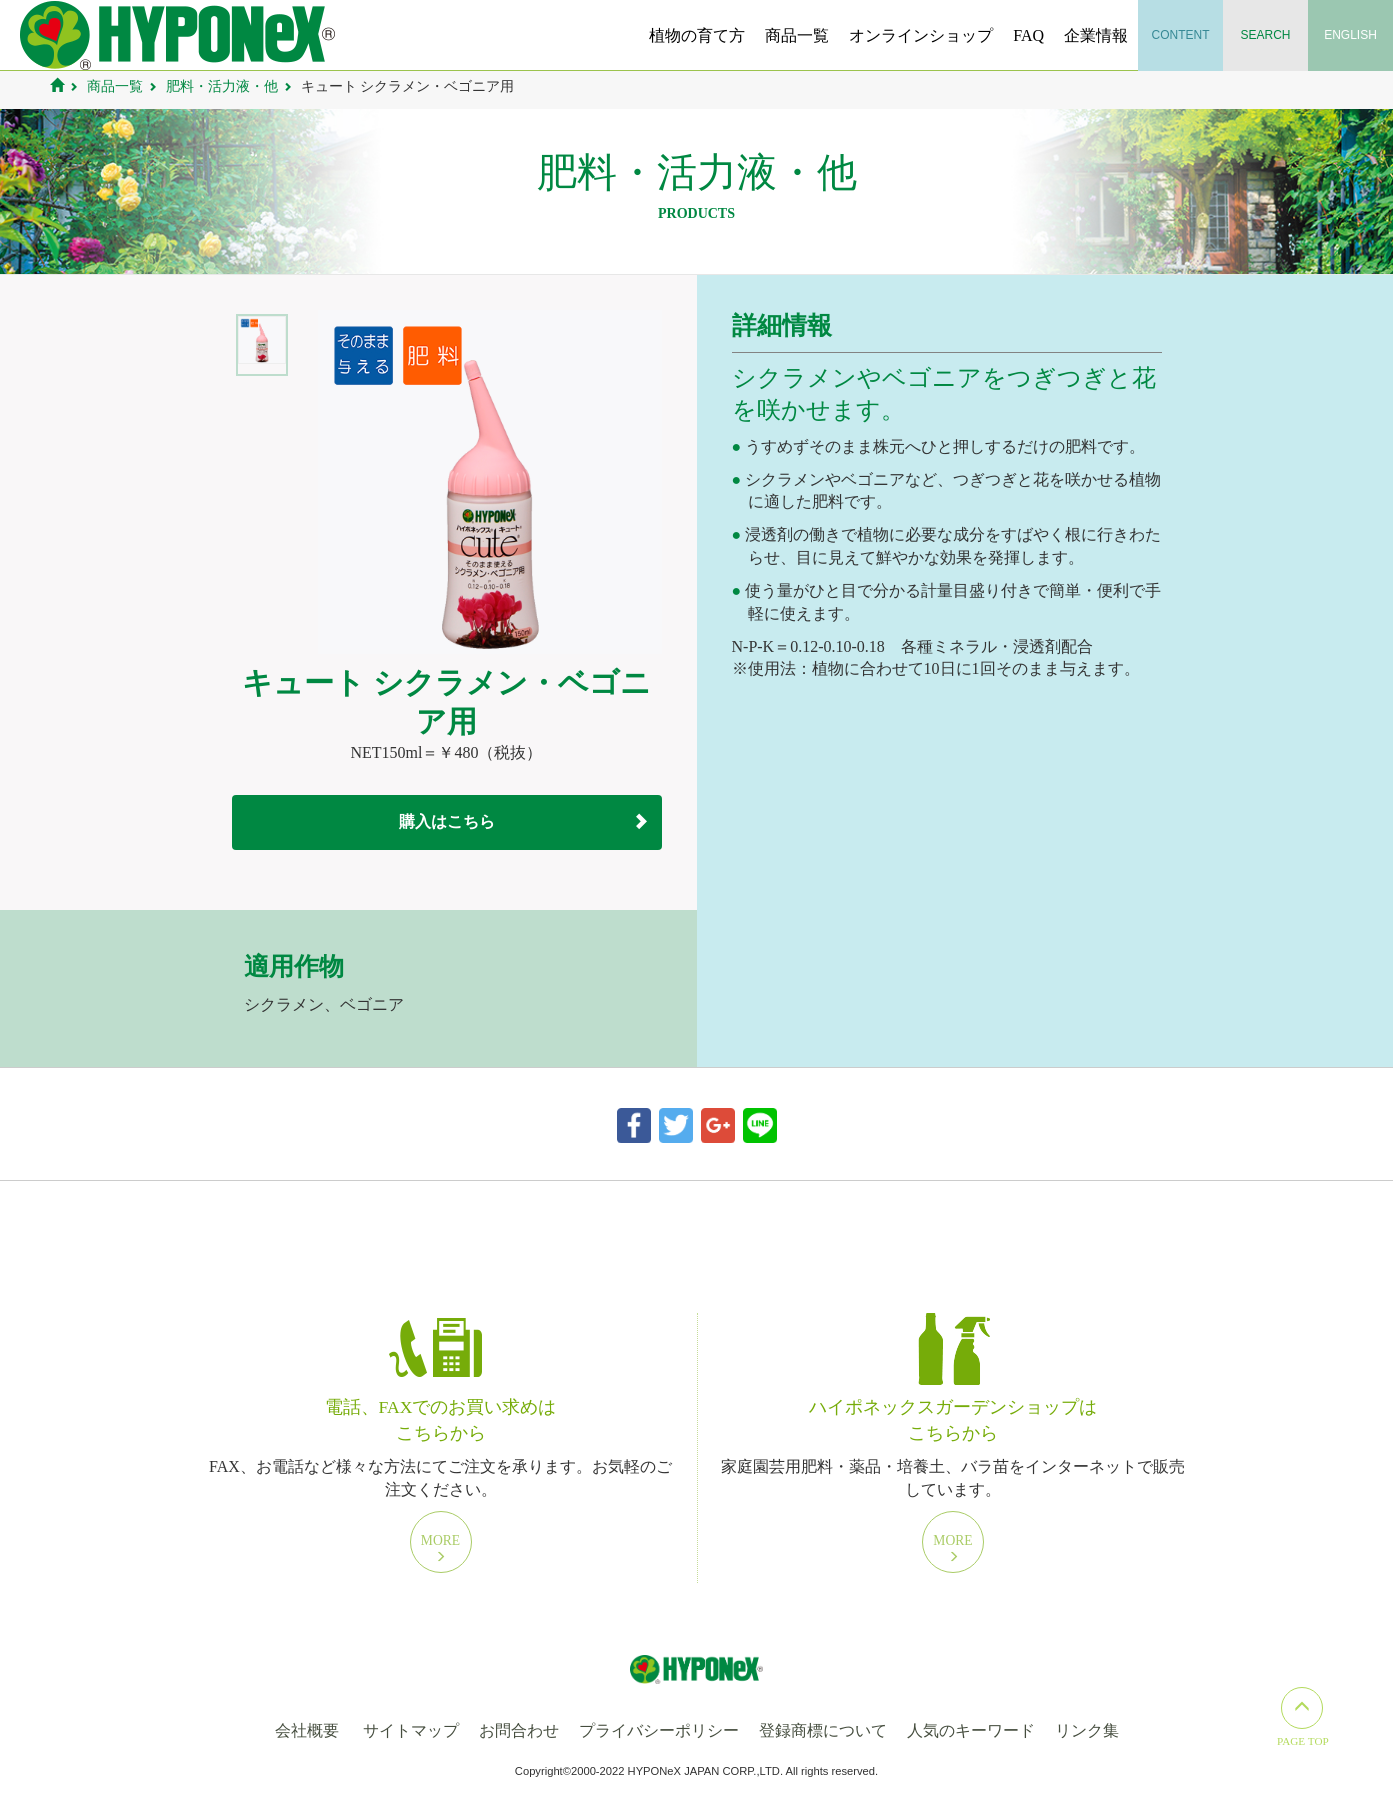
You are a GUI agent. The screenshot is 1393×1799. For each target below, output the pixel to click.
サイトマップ (411, 1730)
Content (1181, 35)
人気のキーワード (971, 1730)
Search (1266, 35)
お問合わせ (519, 1730)
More (441, 1548)
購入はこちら (447, 821)
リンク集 (1087, 1730)
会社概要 (307, 1730)
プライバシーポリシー (659, 1730)
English (1350, 35)
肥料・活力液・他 (222, 86)
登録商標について (823, 1730)
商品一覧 (797, 35)
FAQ (1028, 35)
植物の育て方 (697, 35)
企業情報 (1096, 35)
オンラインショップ (921, 35)
